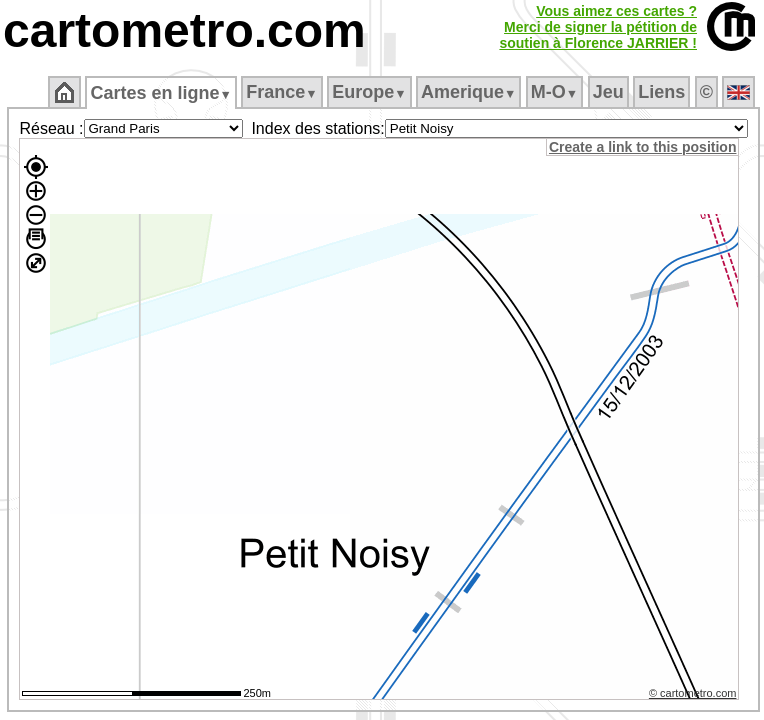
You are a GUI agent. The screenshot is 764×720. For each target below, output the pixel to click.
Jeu (608, 92)
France (281, 92)
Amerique (468, 92)
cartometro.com (184, 30)
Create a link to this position (642, 147)
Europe (369, 92)
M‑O (554, 92)
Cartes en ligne (160, 93)
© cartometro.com (693, 693)
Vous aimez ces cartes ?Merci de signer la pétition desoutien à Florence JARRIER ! (598, 27)
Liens (661, 92)
